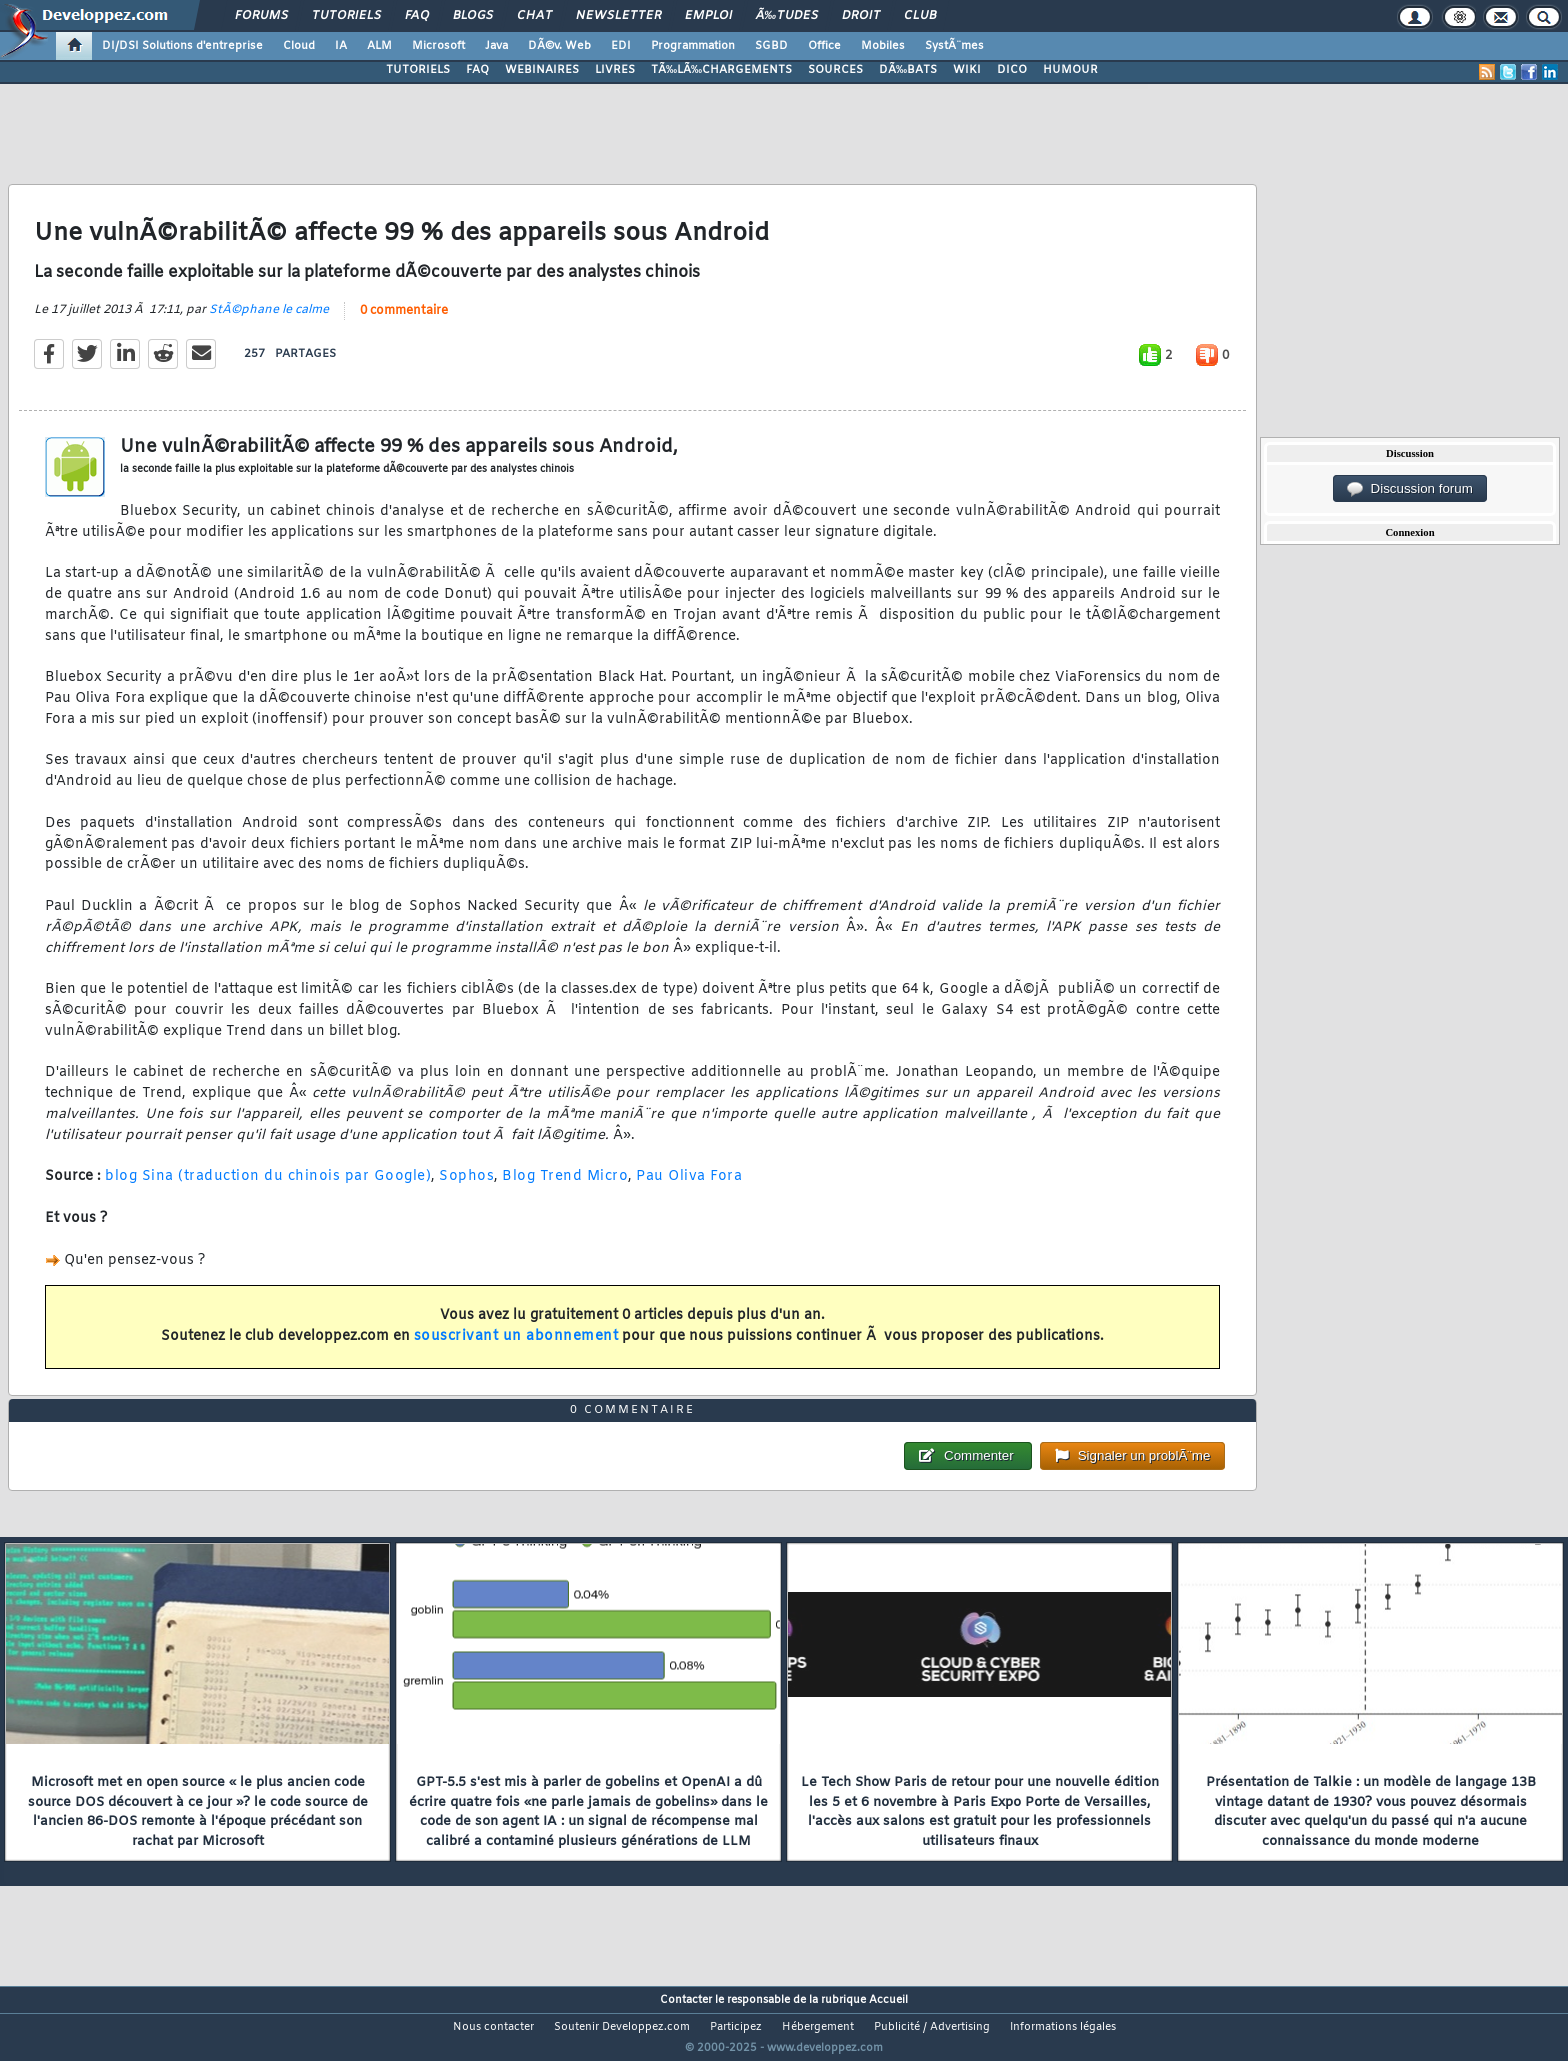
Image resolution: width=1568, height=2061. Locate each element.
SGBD (771, 46)
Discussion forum (1410, 489)
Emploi (708, 16)
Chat (534, 16)
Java (496, 46)
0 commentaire (404, 323)
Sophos (466, 1189)
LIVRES (615, 70)
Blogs (473, 16)
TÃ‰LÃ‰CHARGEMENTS (721, 70)
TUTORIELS (418, 70)
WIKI (967, 70)
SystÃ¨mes (954, 46)
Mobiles (883, 46)
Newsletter (618, 16)
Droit (861, 16)
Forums (261, 16)
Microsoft (438, 46)
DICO (1012, 70)
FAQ (417, 16)
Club (920, 16)
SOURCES (835, 70)
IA (341, 46)
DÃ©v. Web (559, 46)
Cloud (299, 46)
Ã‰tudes (787, 16)
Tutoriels (346, 16)
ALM (379, 46)
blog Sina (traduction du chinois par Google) (268, 1189)
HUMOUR (1070, 70)
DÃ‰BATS (908, 70)
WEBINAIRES (542, 70)
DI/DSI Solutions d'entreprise (182, 46)
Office (824, 46)
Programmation (693, 46)
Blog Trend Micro (565, 1189)
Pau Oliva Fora (689, 1189)
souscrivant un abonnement (516, 1348)
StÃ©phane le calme (269, 322)
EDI (621, 46)
